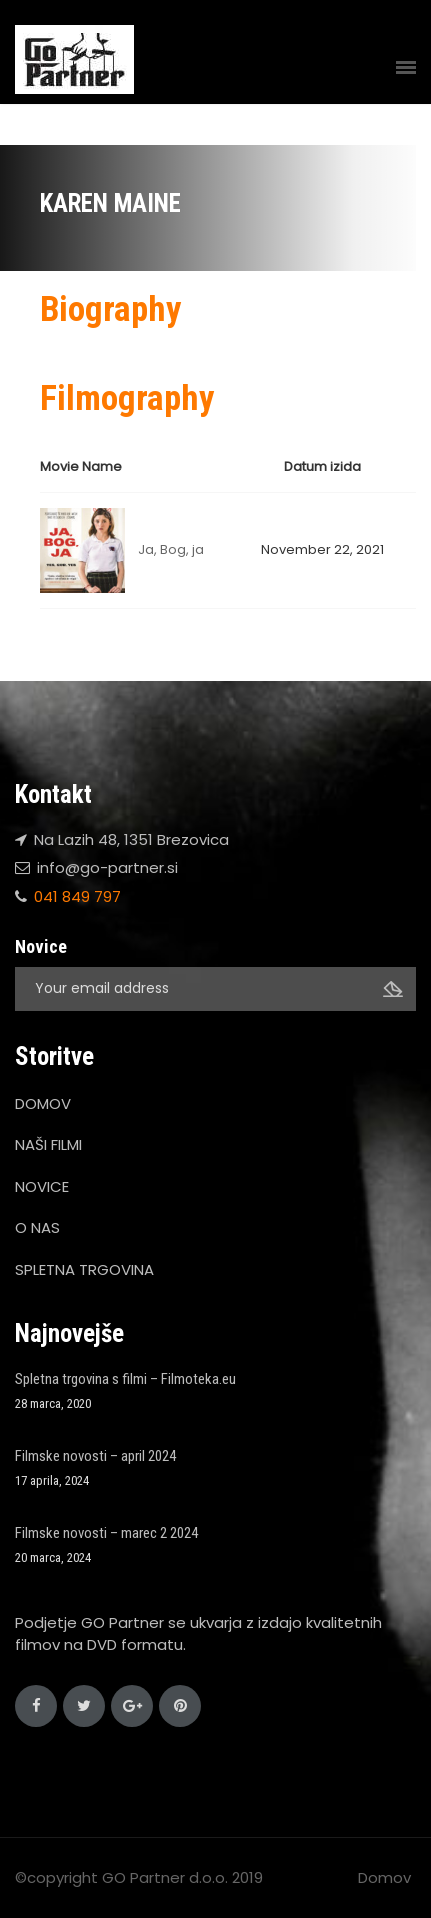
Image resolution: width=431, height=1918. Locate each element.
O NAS (37, 1227)
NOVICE (42, 1186)
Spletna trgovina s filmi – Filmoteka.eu (125, 1379)
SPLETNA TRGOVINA (84, 1269)
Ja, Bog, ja (171, 549)
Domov (384, 1877)
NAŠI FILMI (48, 1144)
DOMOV (43, 1103)
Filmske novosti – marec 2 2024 (106, 1533)
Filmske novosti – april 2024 (95, 1456)
